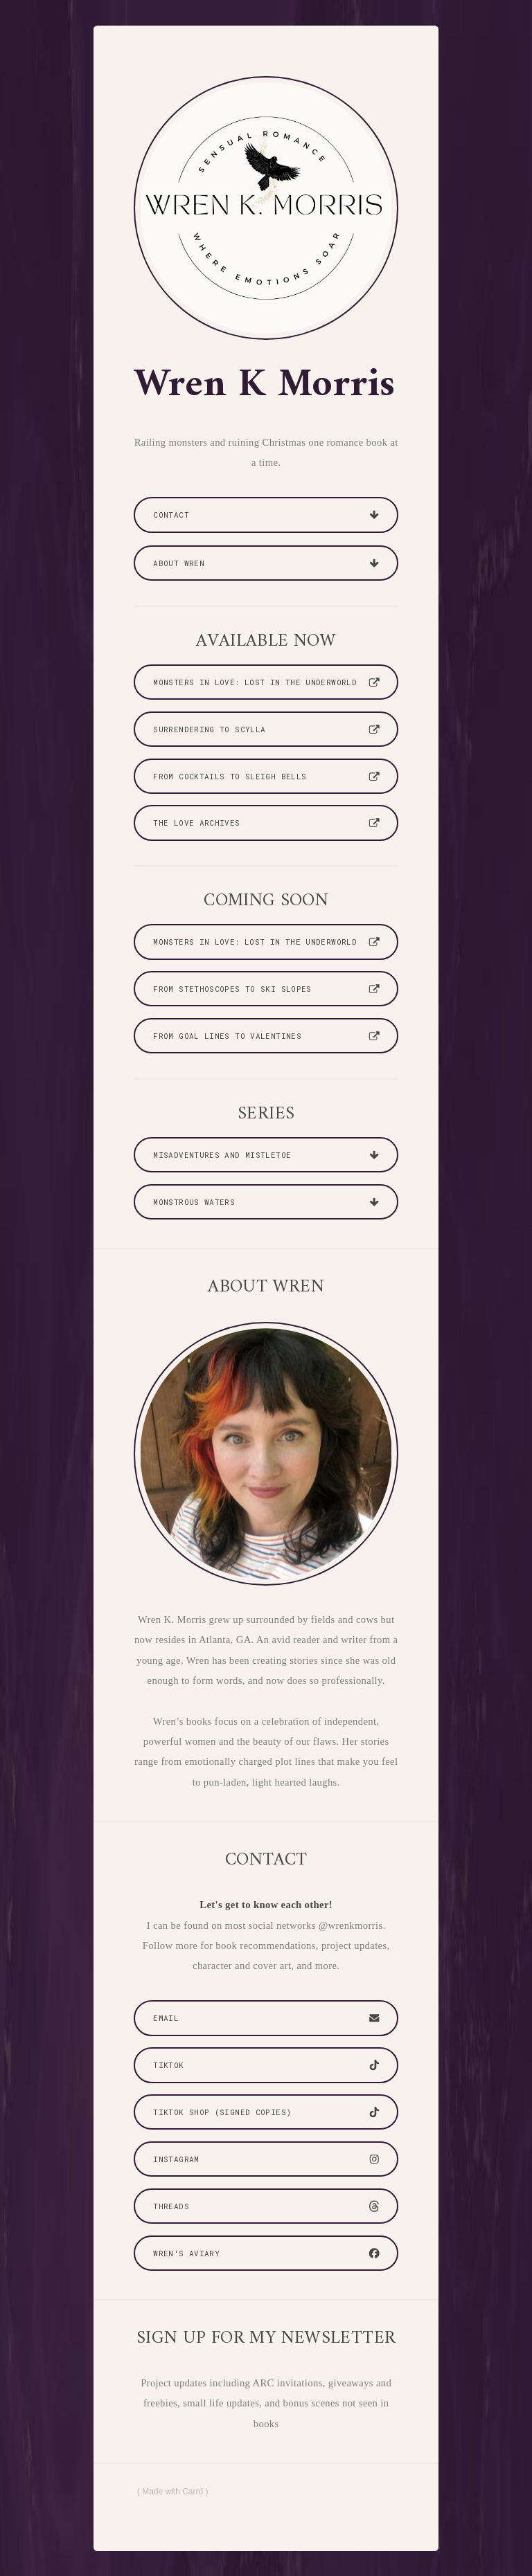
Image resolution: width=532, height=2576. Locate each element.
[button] (266, 514)
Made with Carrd (172, 2491)
